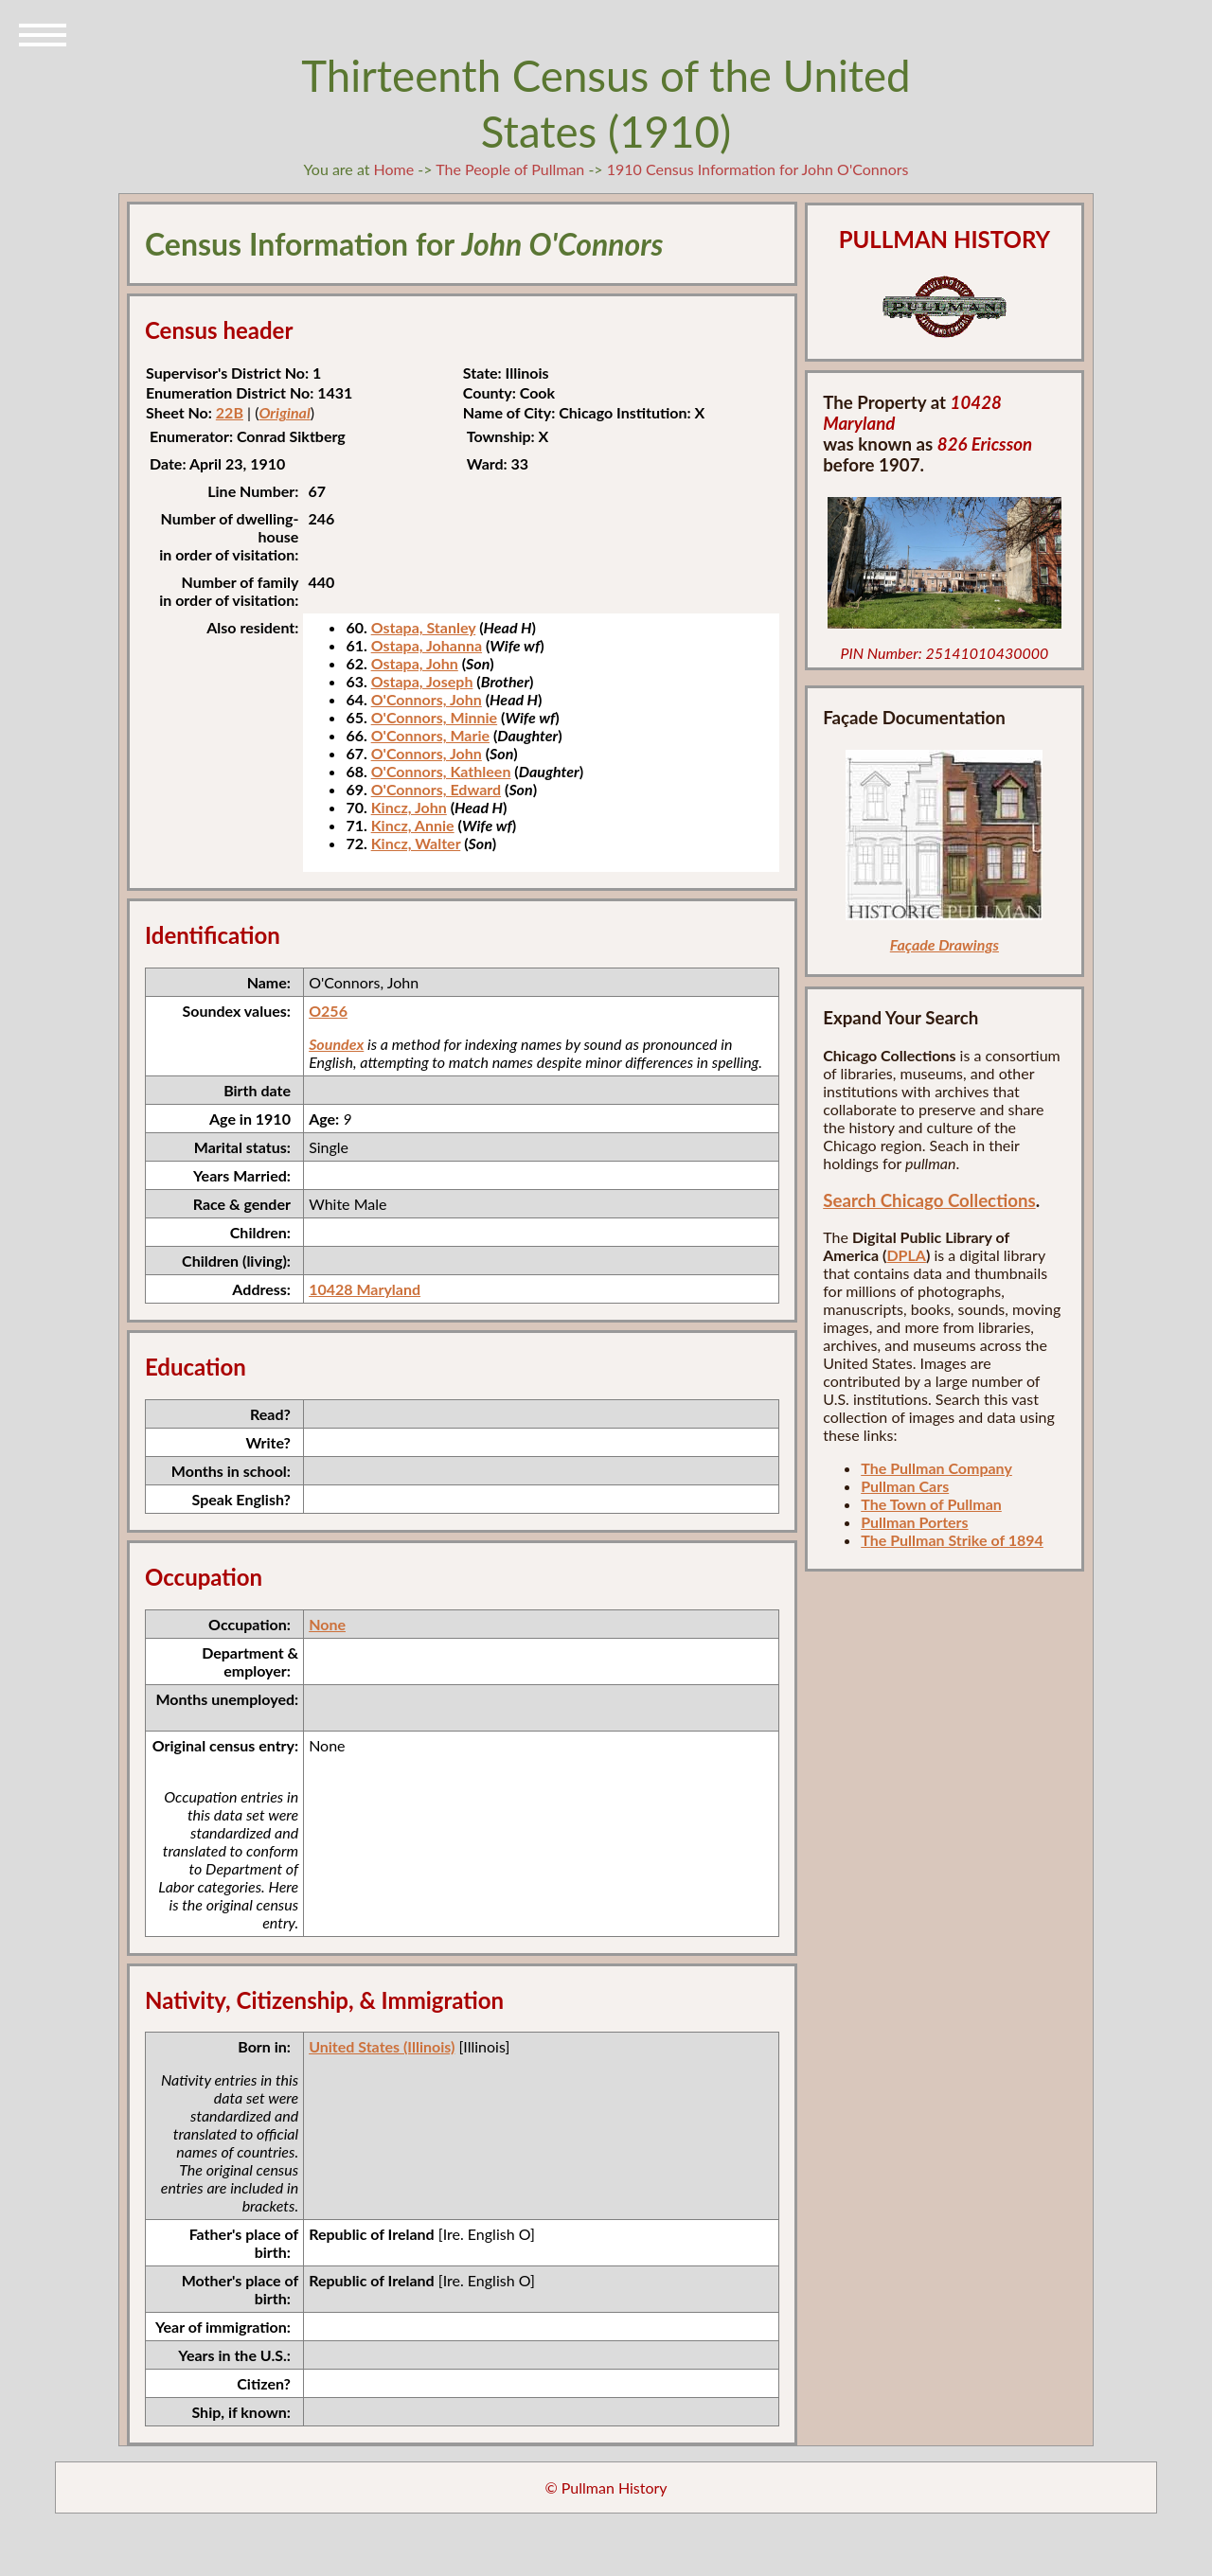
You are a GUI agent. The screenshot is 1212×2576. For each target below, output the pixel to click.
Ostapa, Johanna (426, 645)
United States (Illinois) (381, 2046)
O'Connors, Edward (436, 789)
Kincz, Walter (416, 843)
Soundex (336, 1044)
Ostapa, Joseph (422, 681)
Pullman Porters (914, 1522)
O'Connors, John (426, 699)
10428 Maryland (364, 1289)
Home (394, 169)
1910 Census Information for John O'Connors (758, 169)
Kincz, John (409, 807)
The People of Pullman (510, 169)
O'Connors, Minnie (434, 717)
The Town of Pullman (931, 1504)
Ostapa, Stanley (423, 627)
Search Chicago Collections (929, 1200)
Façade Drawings (944, 944)
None (327, 1624)
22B (229, 412)
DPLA (906, 1255)
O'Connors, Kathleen (441, 771)
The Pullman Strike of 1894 (952, 1540)
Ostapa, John (414, 663)
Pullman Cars (905, 1486)
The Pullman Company (936, 1468)
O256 (328, 1011)
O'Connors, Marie (430, 735)
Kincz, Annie (412, 825)
